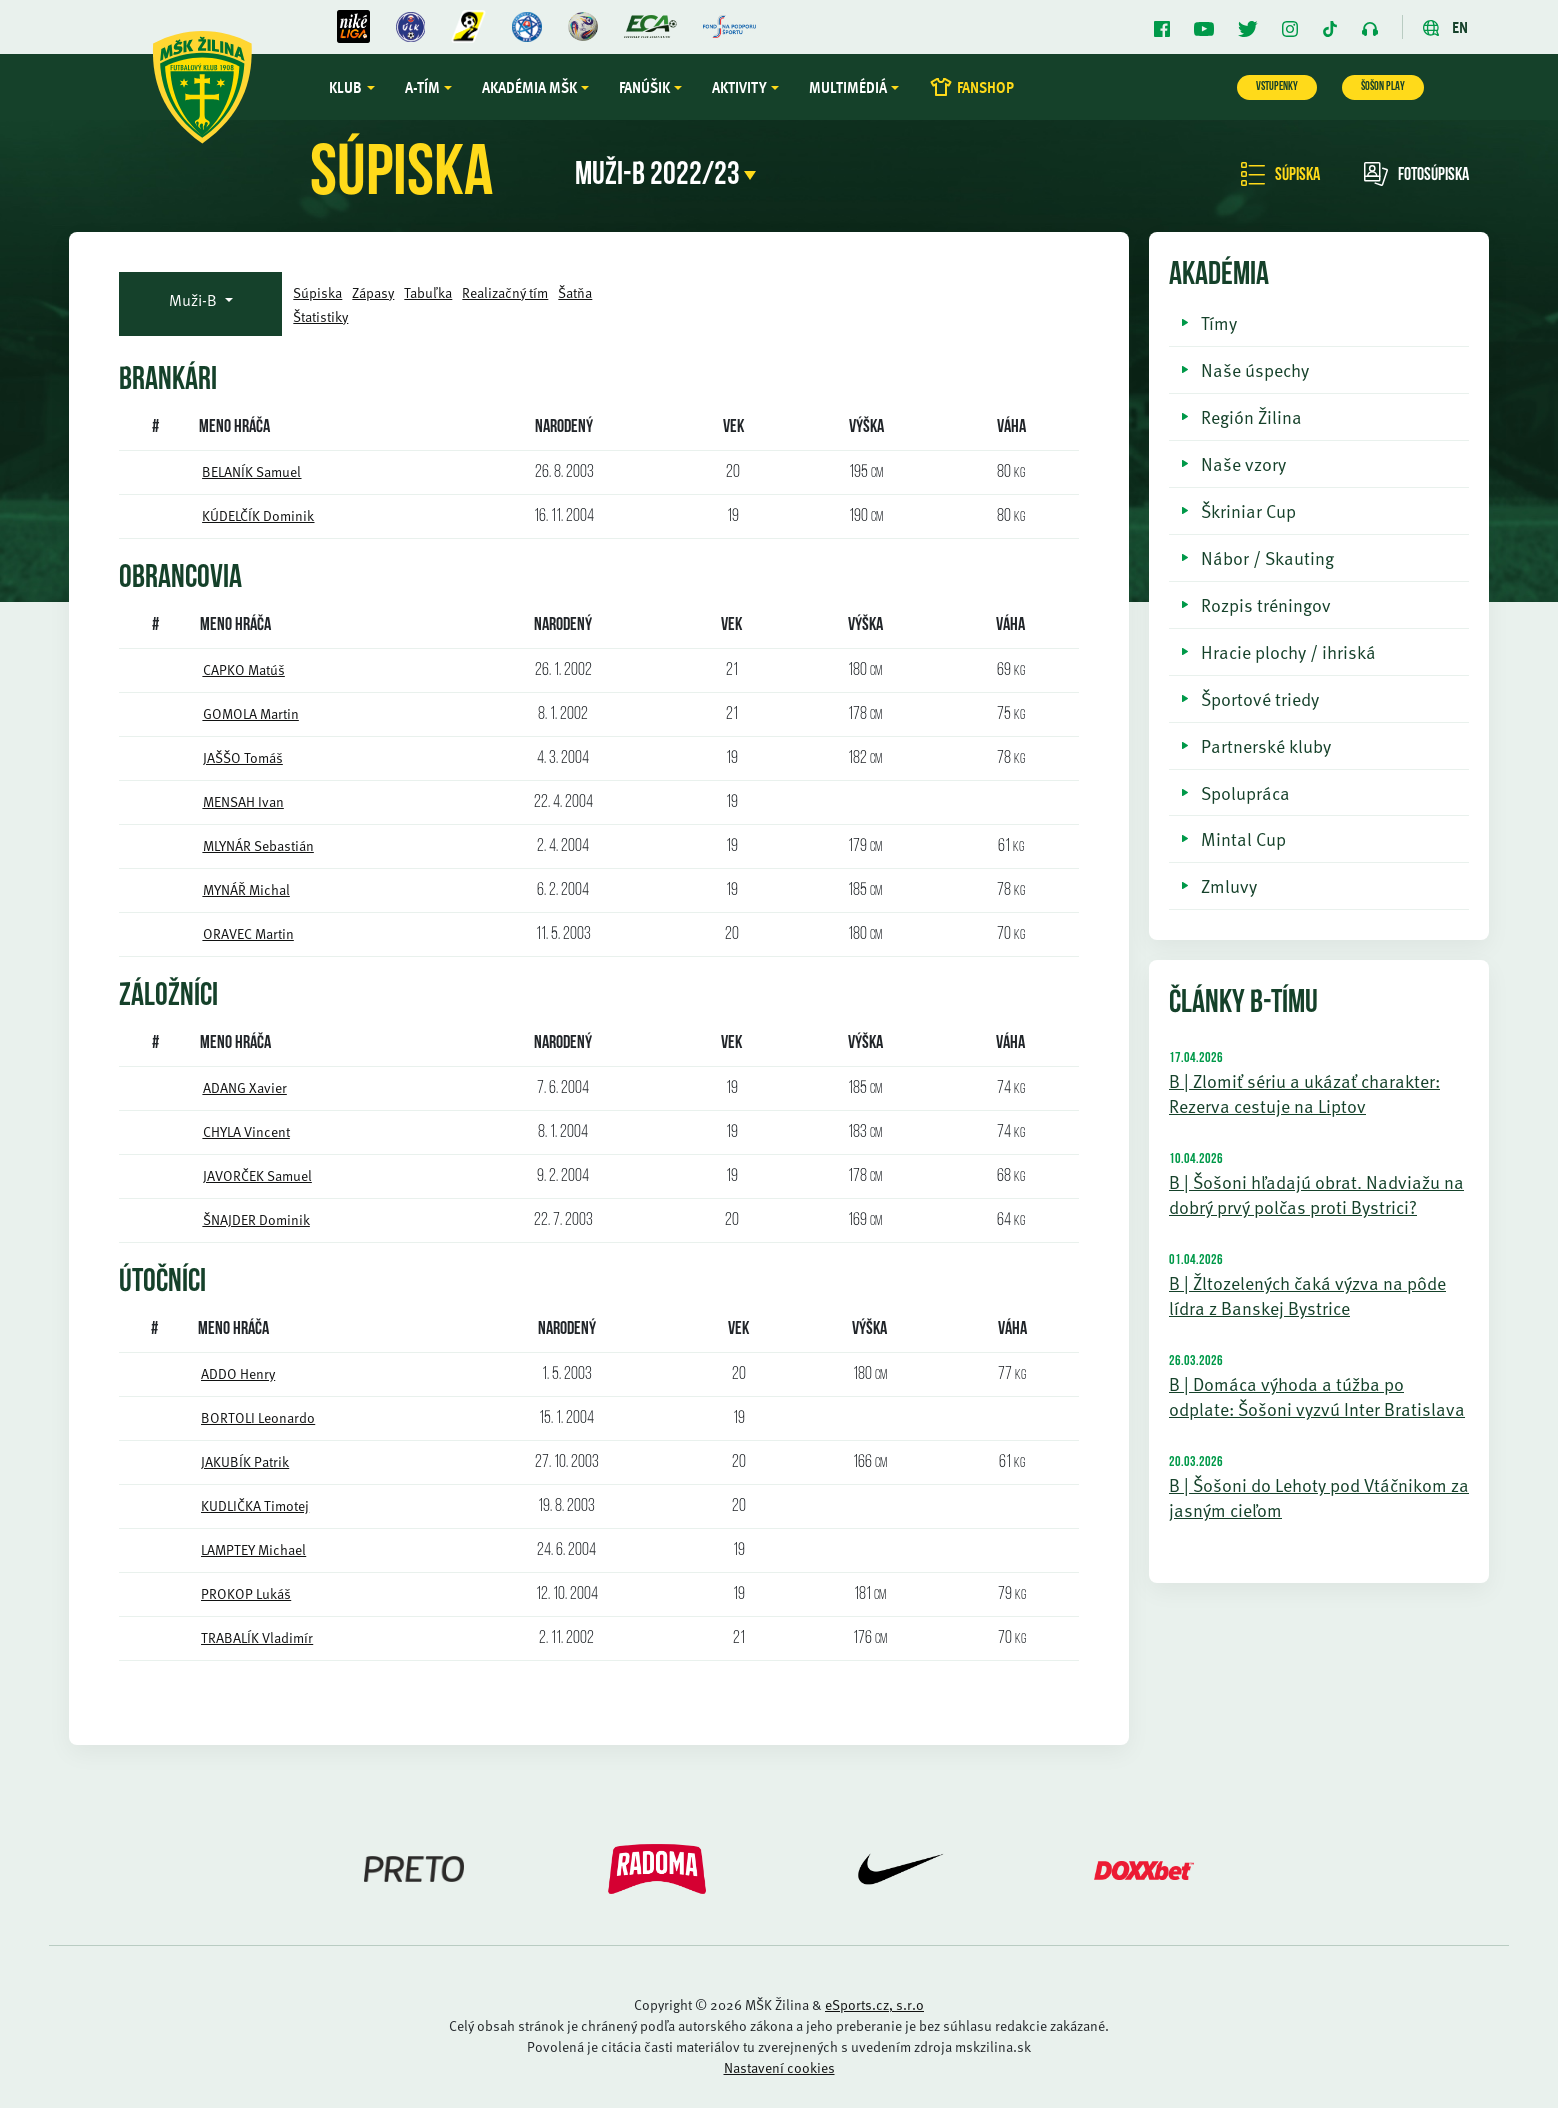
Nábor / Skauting (1267, 557)
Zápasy (373, 292)
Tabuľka (428, 292)
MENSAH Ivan (243, 801)
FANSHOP (979, 87)
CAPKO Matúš (244, 669)
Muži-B (195, 300)
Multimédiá (856, 87)
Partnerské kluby (1266, 745)
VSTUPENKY (1277, 87)
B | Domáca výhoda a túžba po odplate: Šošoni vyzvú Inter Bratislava (1317, 1396)
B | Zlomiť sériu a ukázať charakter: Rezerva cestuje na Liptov (1304, 1093)
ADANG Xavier (245, 1087)
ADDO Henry (238, 1373)
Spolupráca (1245, 792)
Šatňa (575, 292)
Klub (354, 87)
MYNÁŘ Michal (246, 889)
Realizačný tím (505, 292)
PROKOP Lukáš (246, 1593)
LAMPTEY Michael (253, 1549)
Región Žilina (1251, 416)
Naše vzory (1243, 463)
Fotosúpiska (1416, 175)
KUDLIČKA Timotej (255, 1505)
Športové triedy (1260, 698)
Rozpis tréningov (1266, 604)
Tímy (1219, 322)
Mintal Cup (1243, 838)
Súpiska (1280, 175)
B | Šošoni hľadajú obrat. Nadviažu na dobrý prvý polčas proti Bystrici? (1316, 1194)
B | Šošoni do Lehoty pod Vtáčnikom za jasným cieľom (1319, 1497)
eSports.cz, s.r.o (874, 2004)
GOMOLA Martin (251, 713)
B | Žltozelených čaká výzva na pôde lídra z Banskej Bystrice (1307, 1295)
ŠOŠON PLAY (1383, 87)
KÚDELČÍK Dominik (258, 515)
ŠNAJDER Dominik (256, 1219)
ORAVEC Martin (248, 933)
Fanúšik (652, 87)
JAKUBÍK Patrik (245, 1461)
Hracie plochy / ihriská (1288, 651)
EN (1445, 27)
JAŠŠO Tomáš (243, 757)
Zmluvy (1229, 885)
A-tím (430, 87)
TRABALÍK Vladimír (257, 1637)
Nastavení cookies (779, 2067)
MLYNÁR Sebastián (258, 845)
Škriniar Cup (1248, 510)
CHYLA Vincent (246, 1131)
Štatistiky (320, 316)
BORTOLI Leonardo (258, 1417)
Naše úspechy (1255, 369)
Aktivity (747, 87)
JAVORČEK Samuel (257, 1175)
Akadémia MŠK (537, 87)
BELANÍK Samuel (251, 471)
